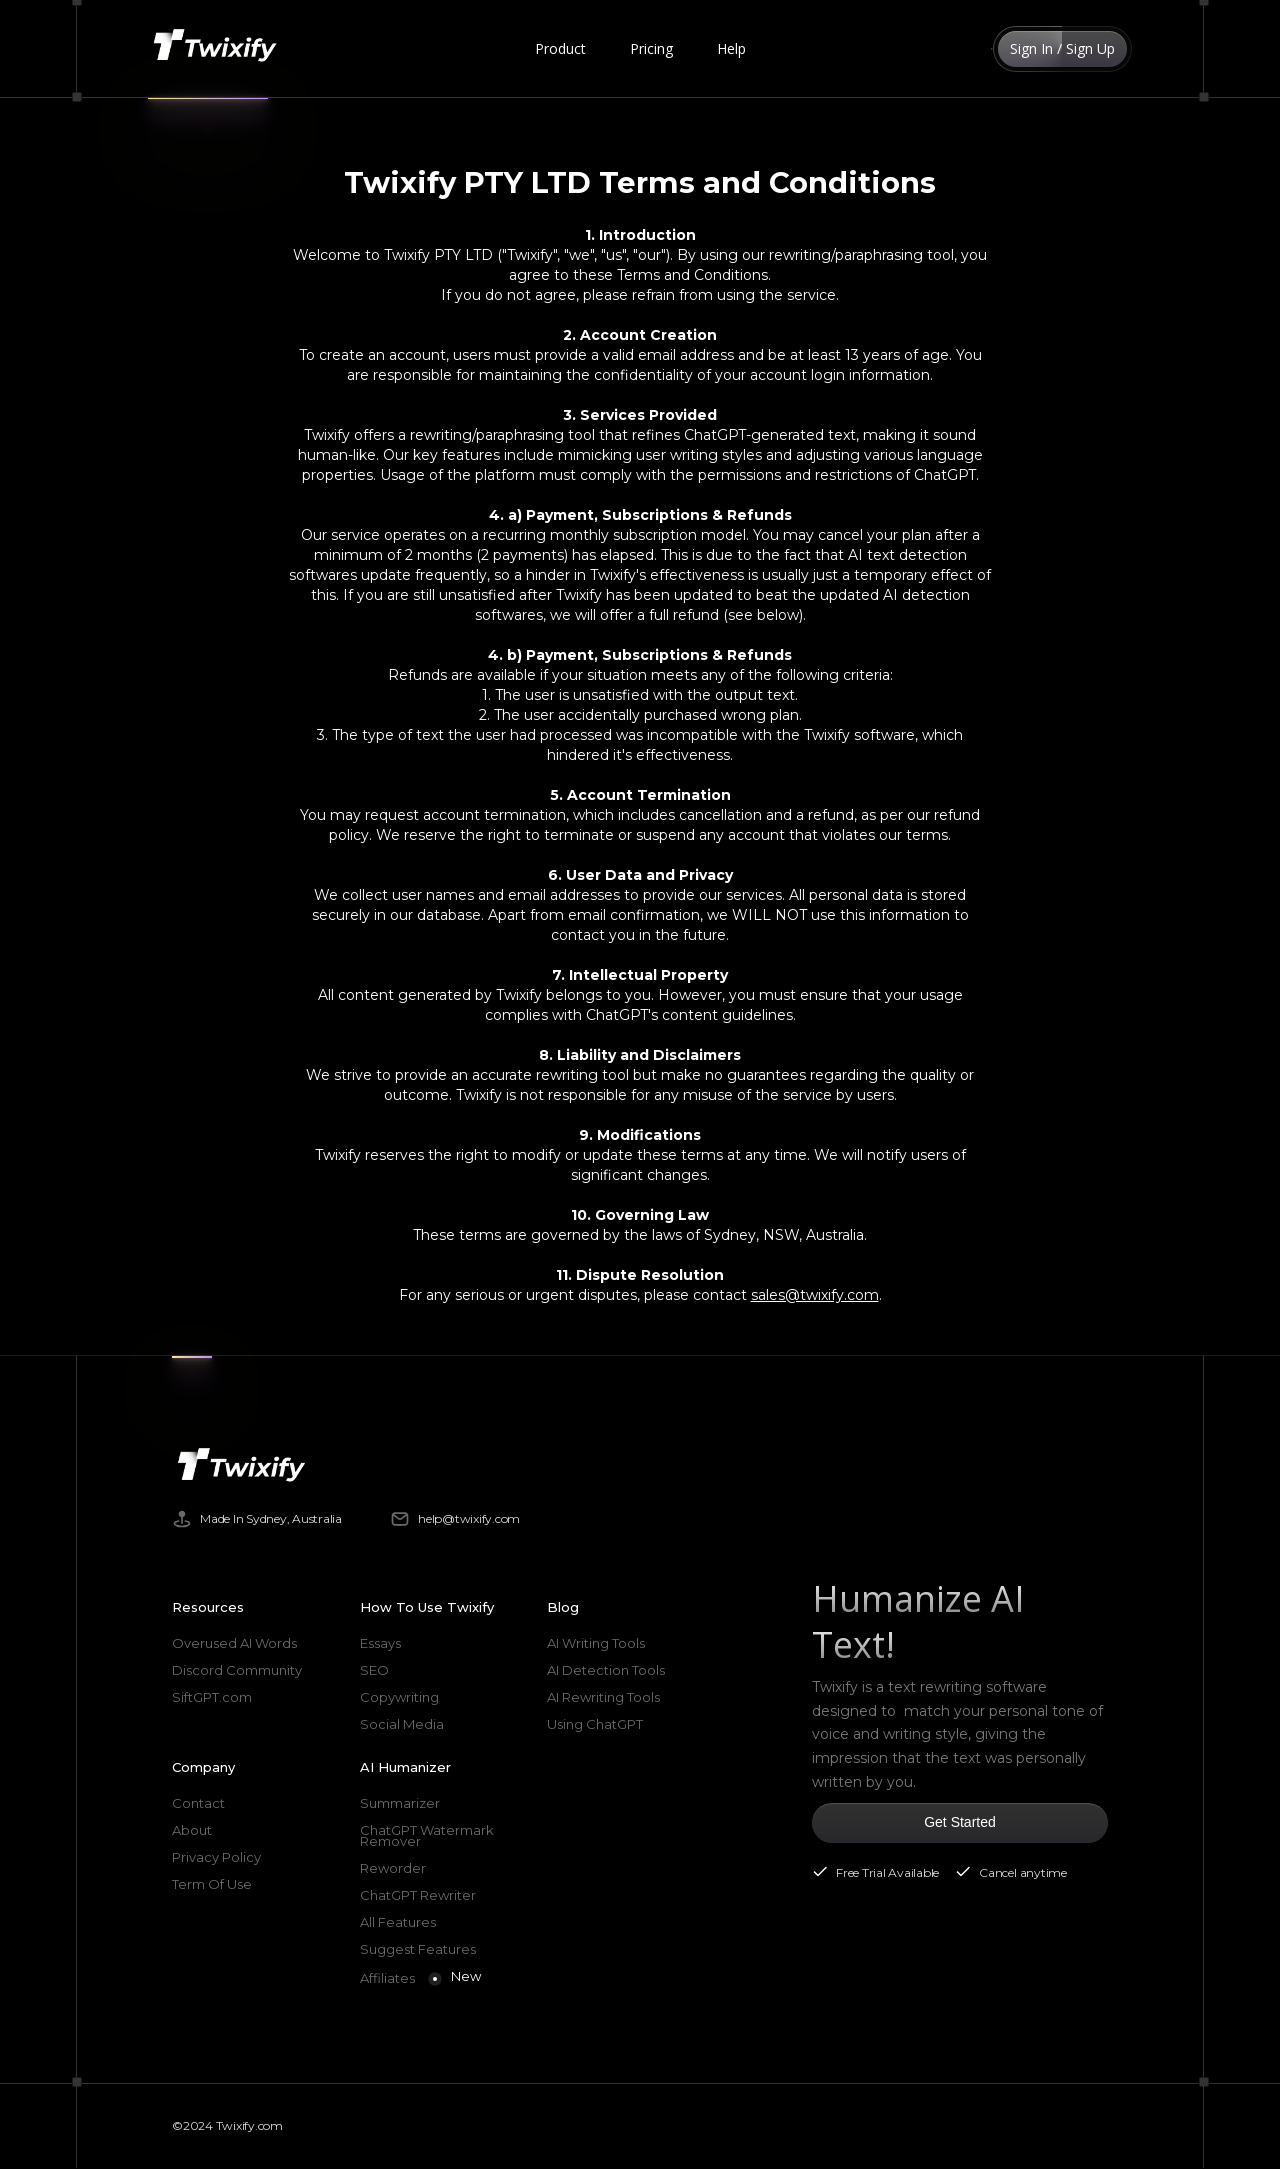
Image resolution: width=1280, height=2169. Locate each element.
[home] (219, 49)
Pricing (651, 48)
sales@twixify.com (815, 1295)
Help (731, 48)
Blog (563, 1607)
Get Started (960, 1822)
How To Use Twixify (427, 1607)
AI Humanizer (405, 1767)
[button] (560, 49)
